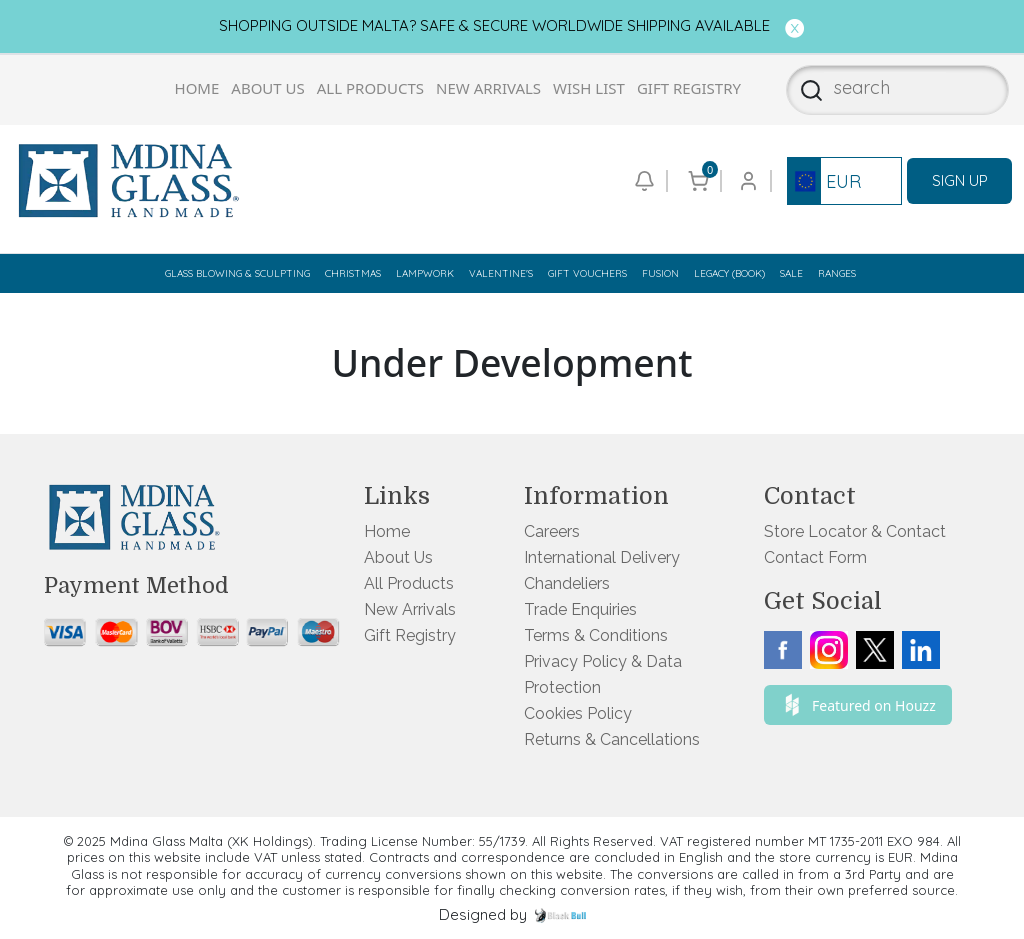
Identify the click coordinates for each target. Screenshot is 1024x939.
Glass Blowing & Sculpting (237, 273)
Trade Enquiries (580, 609)
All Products (370, 88)
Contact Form (815, 557)
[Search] (805, 90)
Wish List (589, 88)
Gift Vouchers (587, 273)
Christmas (353, 273)
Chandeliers (567, 583)
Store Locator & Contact (855, 531)
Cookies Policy (578, 713)
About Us (267, 88)
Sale (791, 273)
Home (197, 88)
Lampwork (425, 273)
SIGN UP (960, 180)
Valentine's (501, 273)
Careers (552, 531)
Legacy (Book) (729, 273)
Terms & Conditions (596, 635)
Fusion (660, 273)
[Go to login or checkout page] (747, 181)
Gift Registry (689, 88)
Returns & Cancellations (612, 739)
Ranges (837, 273)
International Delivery (602, 557)
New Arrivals (488, 88)
